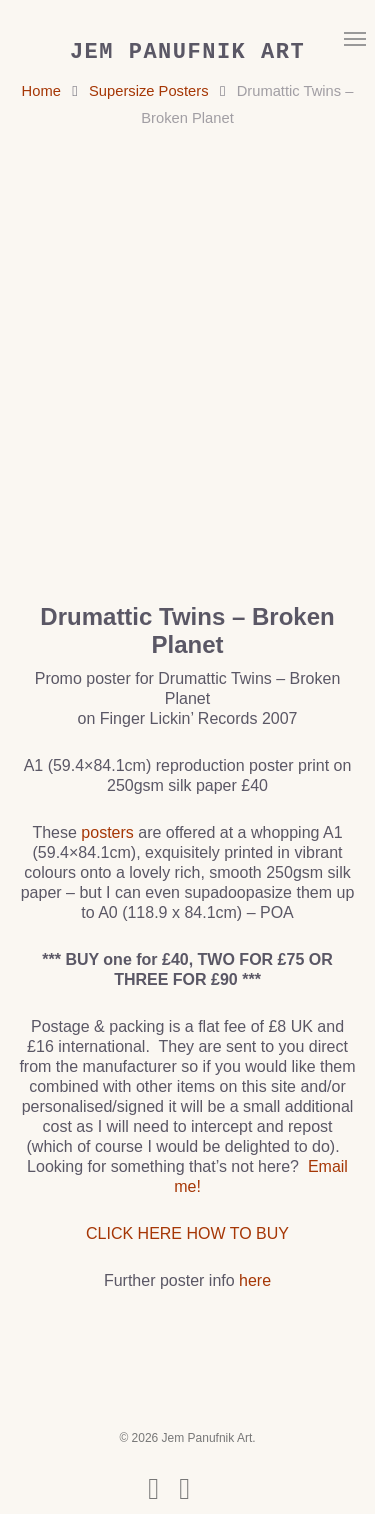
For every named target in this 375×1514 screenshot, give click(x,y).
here (255, 1280)
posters (107, 832)
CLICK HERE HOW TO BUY (187, 1233)
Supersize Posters (148, 91)
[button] (355, 38)
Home (41, 91)
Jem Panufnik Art (187, 53)
